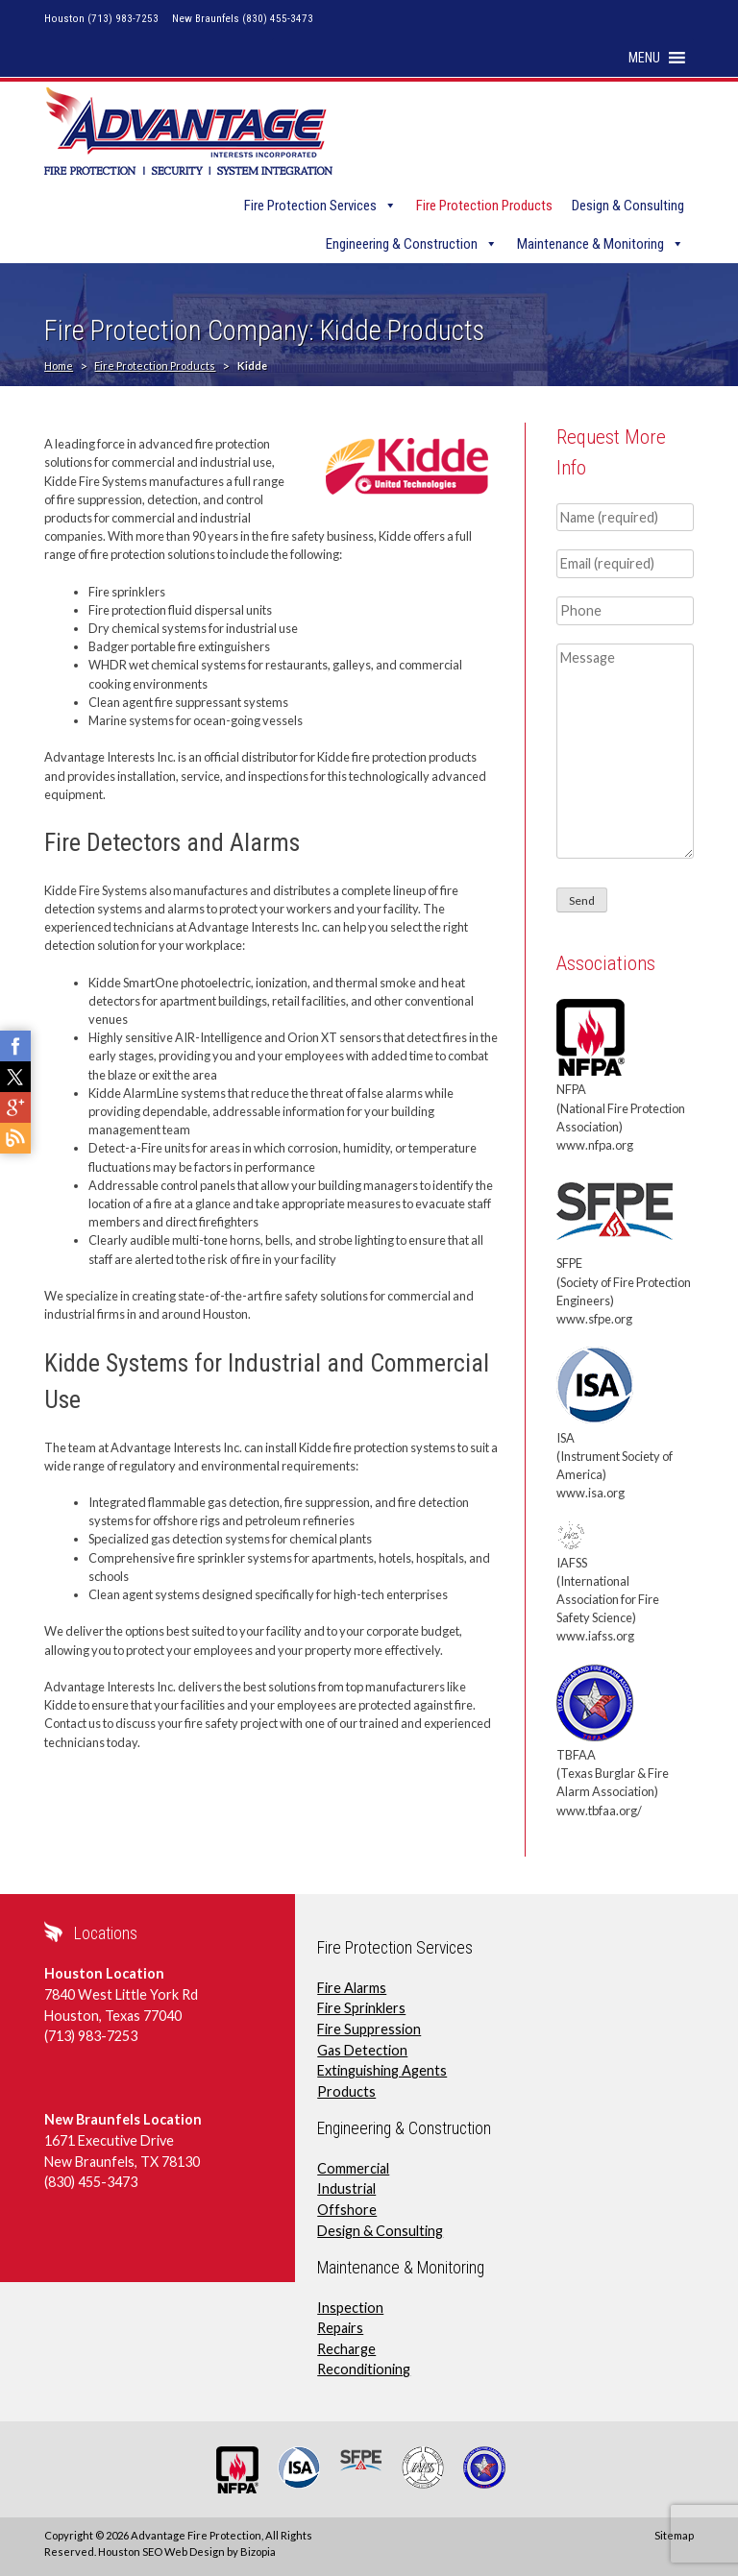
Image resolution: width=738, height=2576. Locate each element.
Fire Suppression (369, 2029)
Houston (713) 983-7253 (101, 18)
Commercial (353, 2168)
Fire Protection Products (484, 205)
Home (58, 365)
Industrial (346, 2188)
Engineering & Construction (402, 244)
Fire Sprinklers (361, 2008)
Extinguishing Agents (382, 2070)
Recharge (346, 2349)
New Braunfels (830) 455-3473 (242, 18)
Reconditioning (363, 2369)
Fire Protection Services (310, 205)
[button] (644, 57)
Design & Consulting (628, 205)
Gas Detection (362, 2050)
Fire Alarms (351, 1988)
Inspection (350, 2307)
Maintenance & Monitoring (590, 244)
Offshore (347, 2209)
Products (346, 2091)
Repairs (340, 2328)
